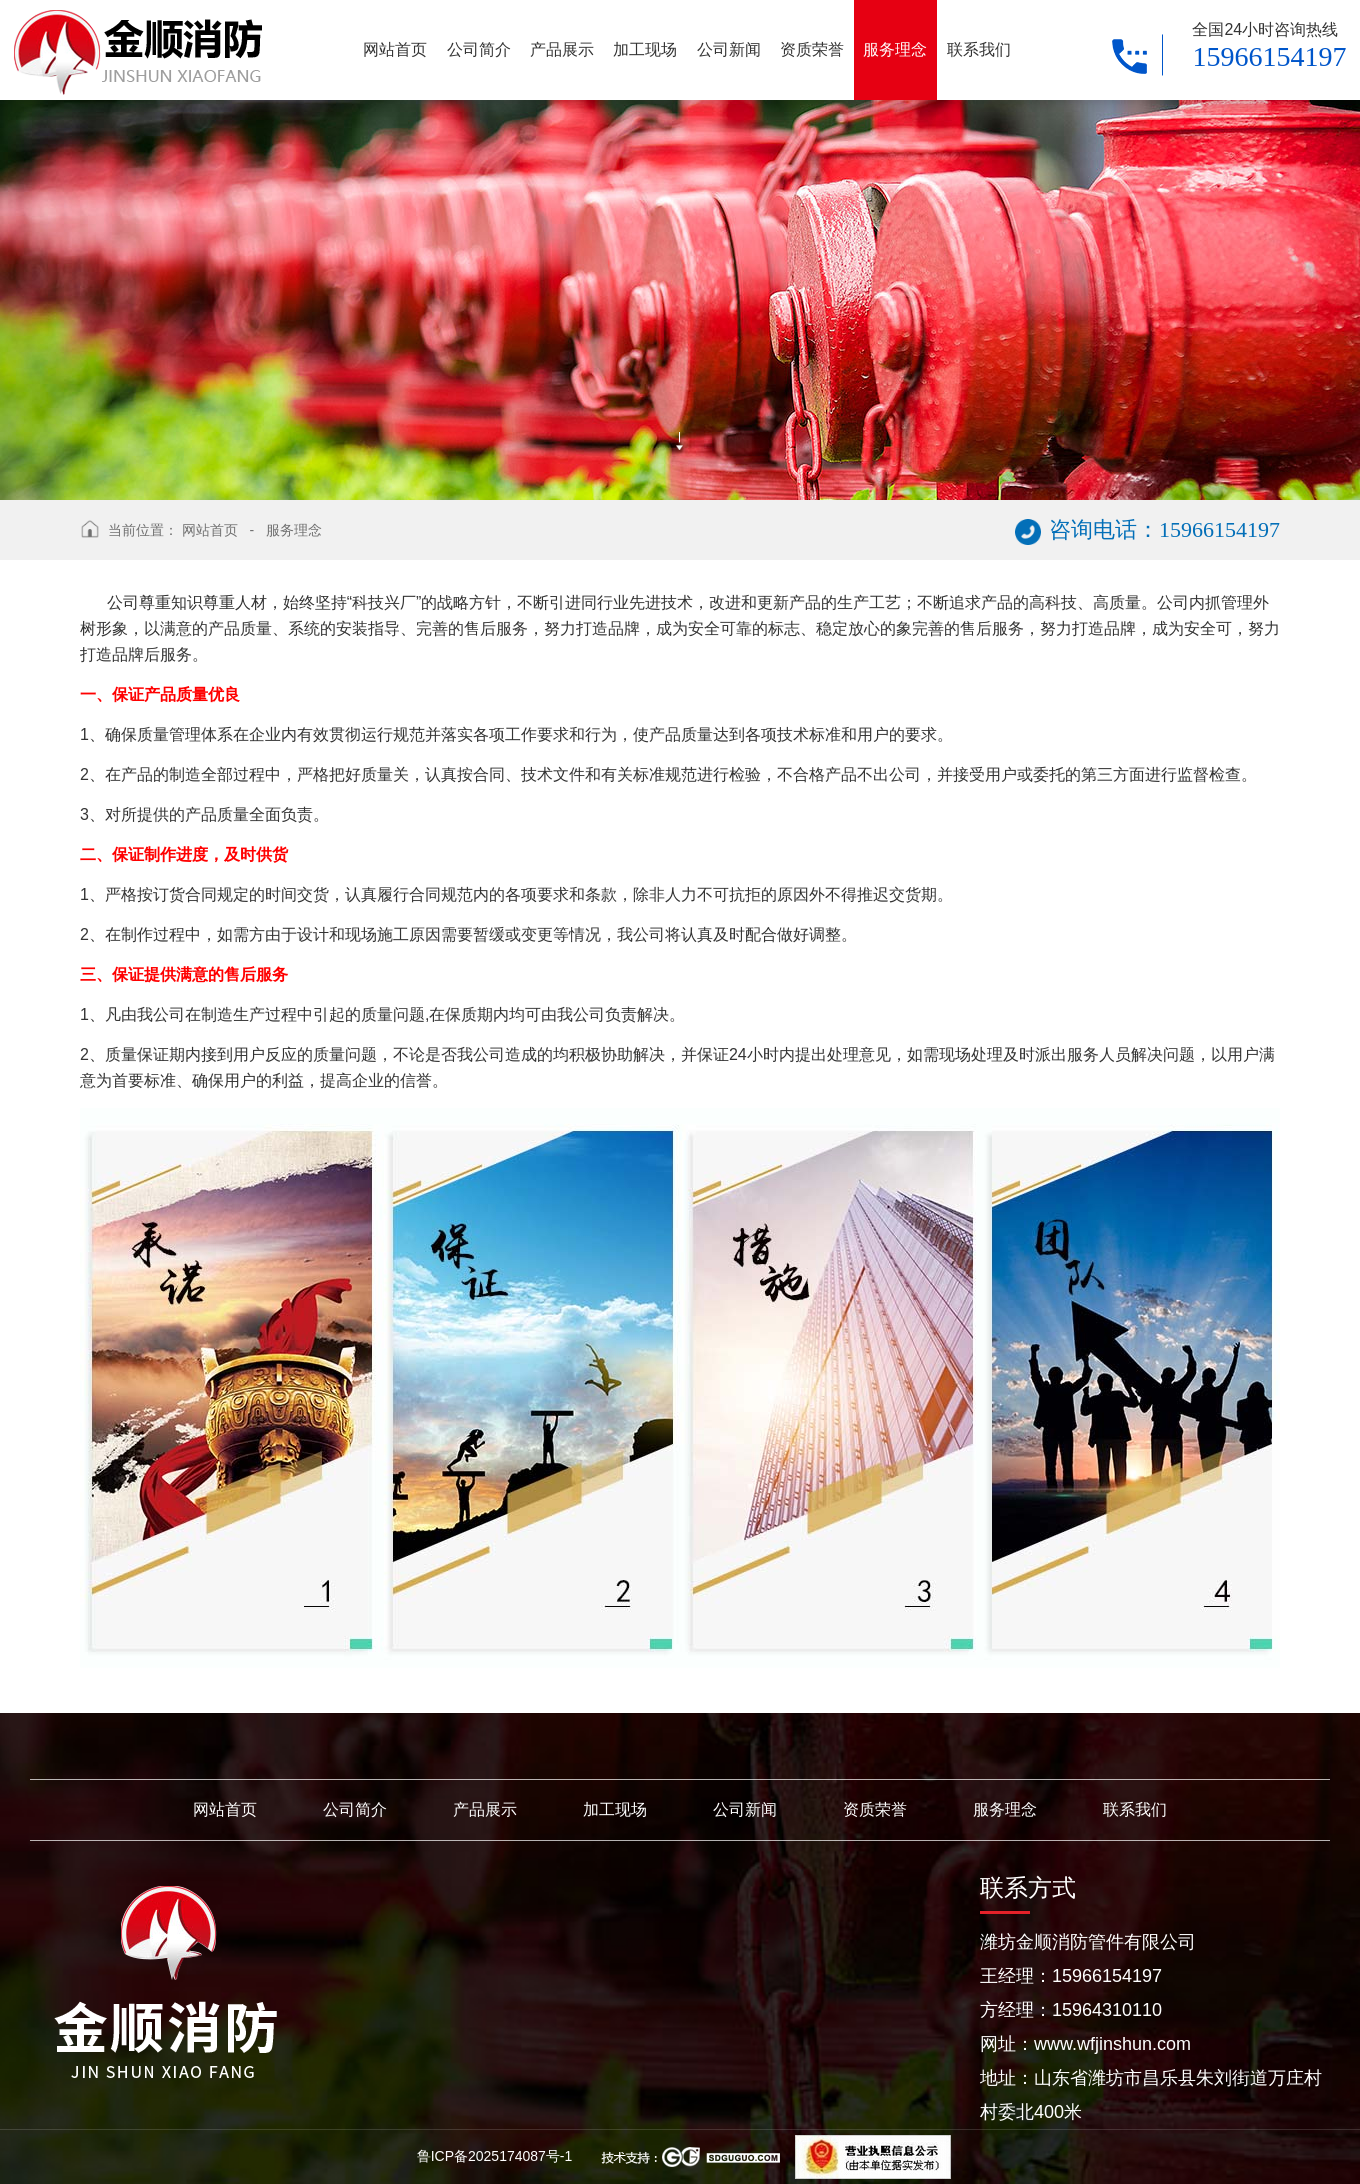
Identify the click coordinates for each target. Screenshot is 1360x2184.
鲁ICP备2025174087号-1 (497, 2156)
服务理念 (294, 530)
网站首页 (210, 530)
